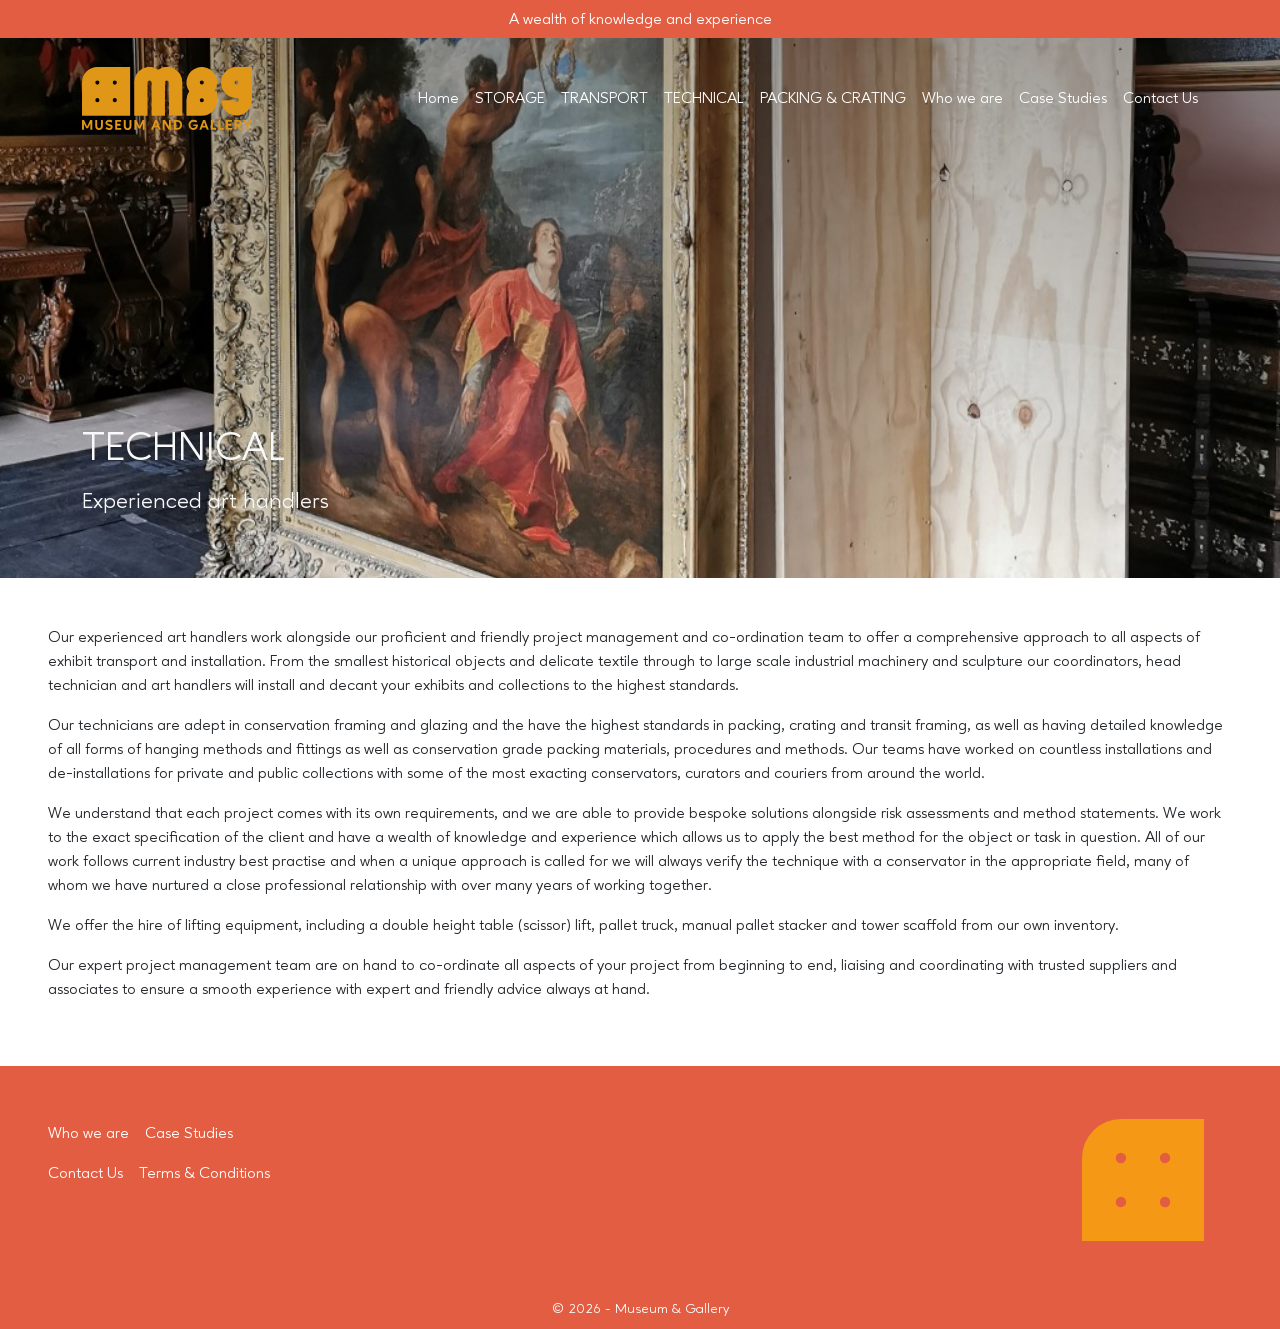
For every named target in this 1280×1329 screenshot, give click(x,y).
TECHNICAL (704, 99)
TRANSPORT (604, 99)
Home (438, 99)
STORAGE (510, 99)
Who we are (962, 99)
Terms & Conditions (204, 1174)
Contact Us (1160, 99)
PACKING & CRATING (833, 99)
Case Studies (1063, 99)
